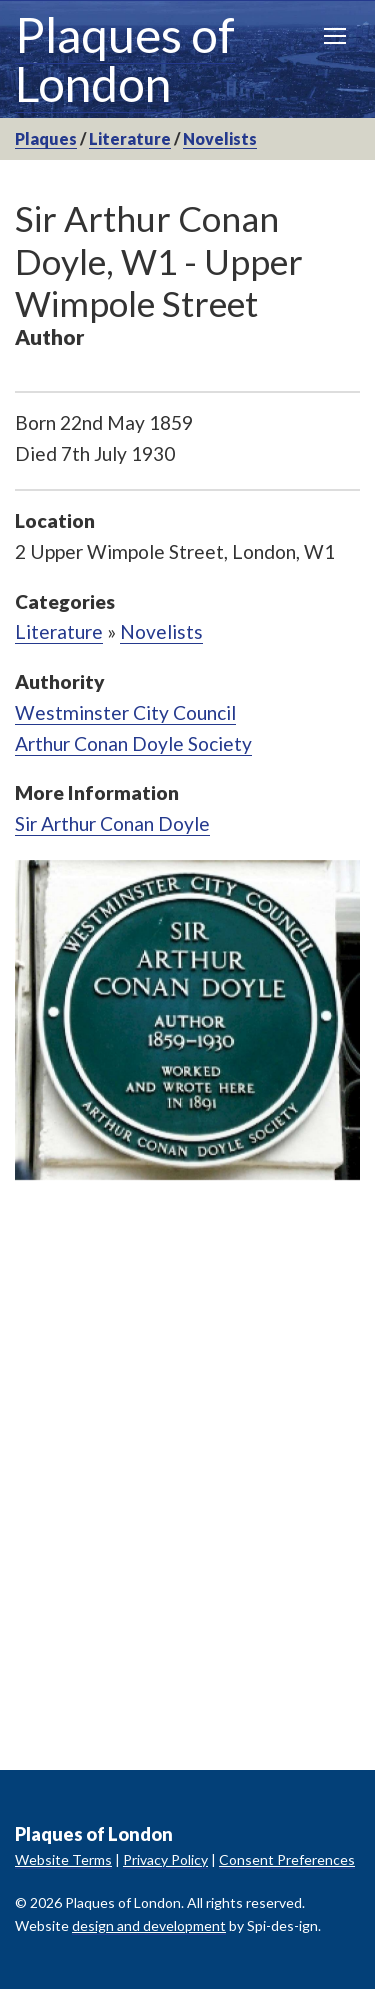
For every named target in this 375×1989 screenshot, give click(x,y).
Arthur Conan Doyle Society (133, 743)
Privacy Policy (165, 1859)
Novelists (220, 138)
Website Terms (63, 1859)
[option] (187, 1020)
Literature (130, 138)
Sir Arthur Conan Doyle (112, 823)
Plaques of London (125, 59)
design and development (149, 1925)
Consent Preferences (287, 1859)
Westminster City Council (125, 712)
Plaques (46, 138)
